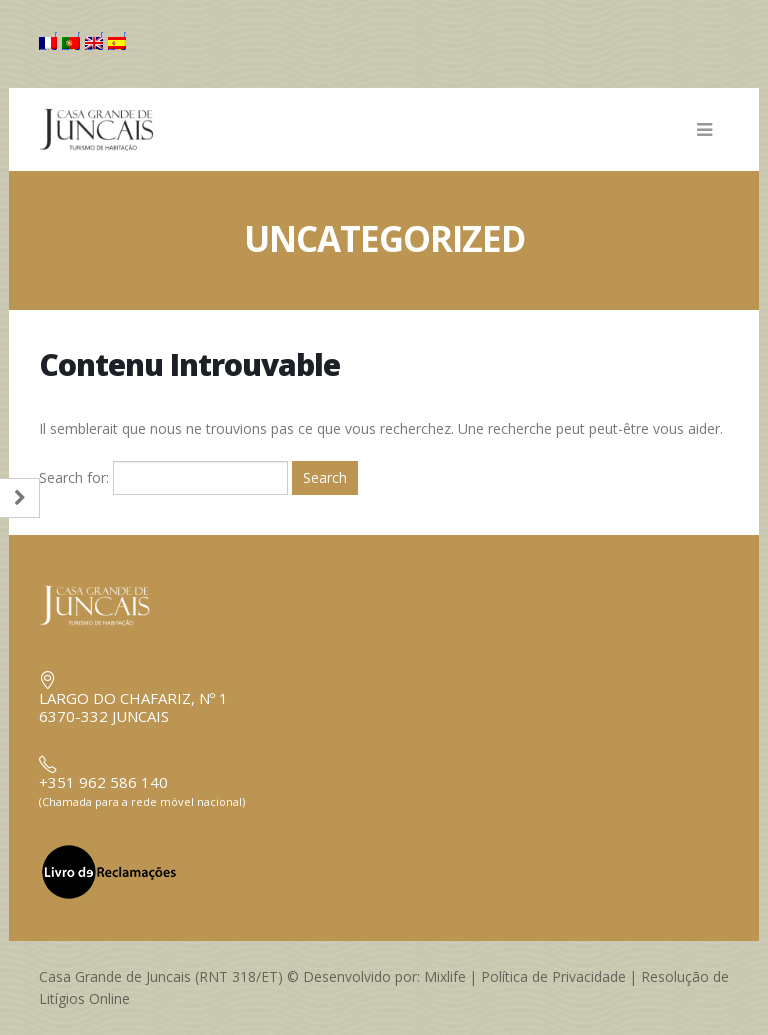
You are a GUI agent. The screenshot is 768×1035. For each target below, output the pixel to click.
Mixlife (445, 976)
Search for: (74, 477)
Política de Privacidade (553, 976)
